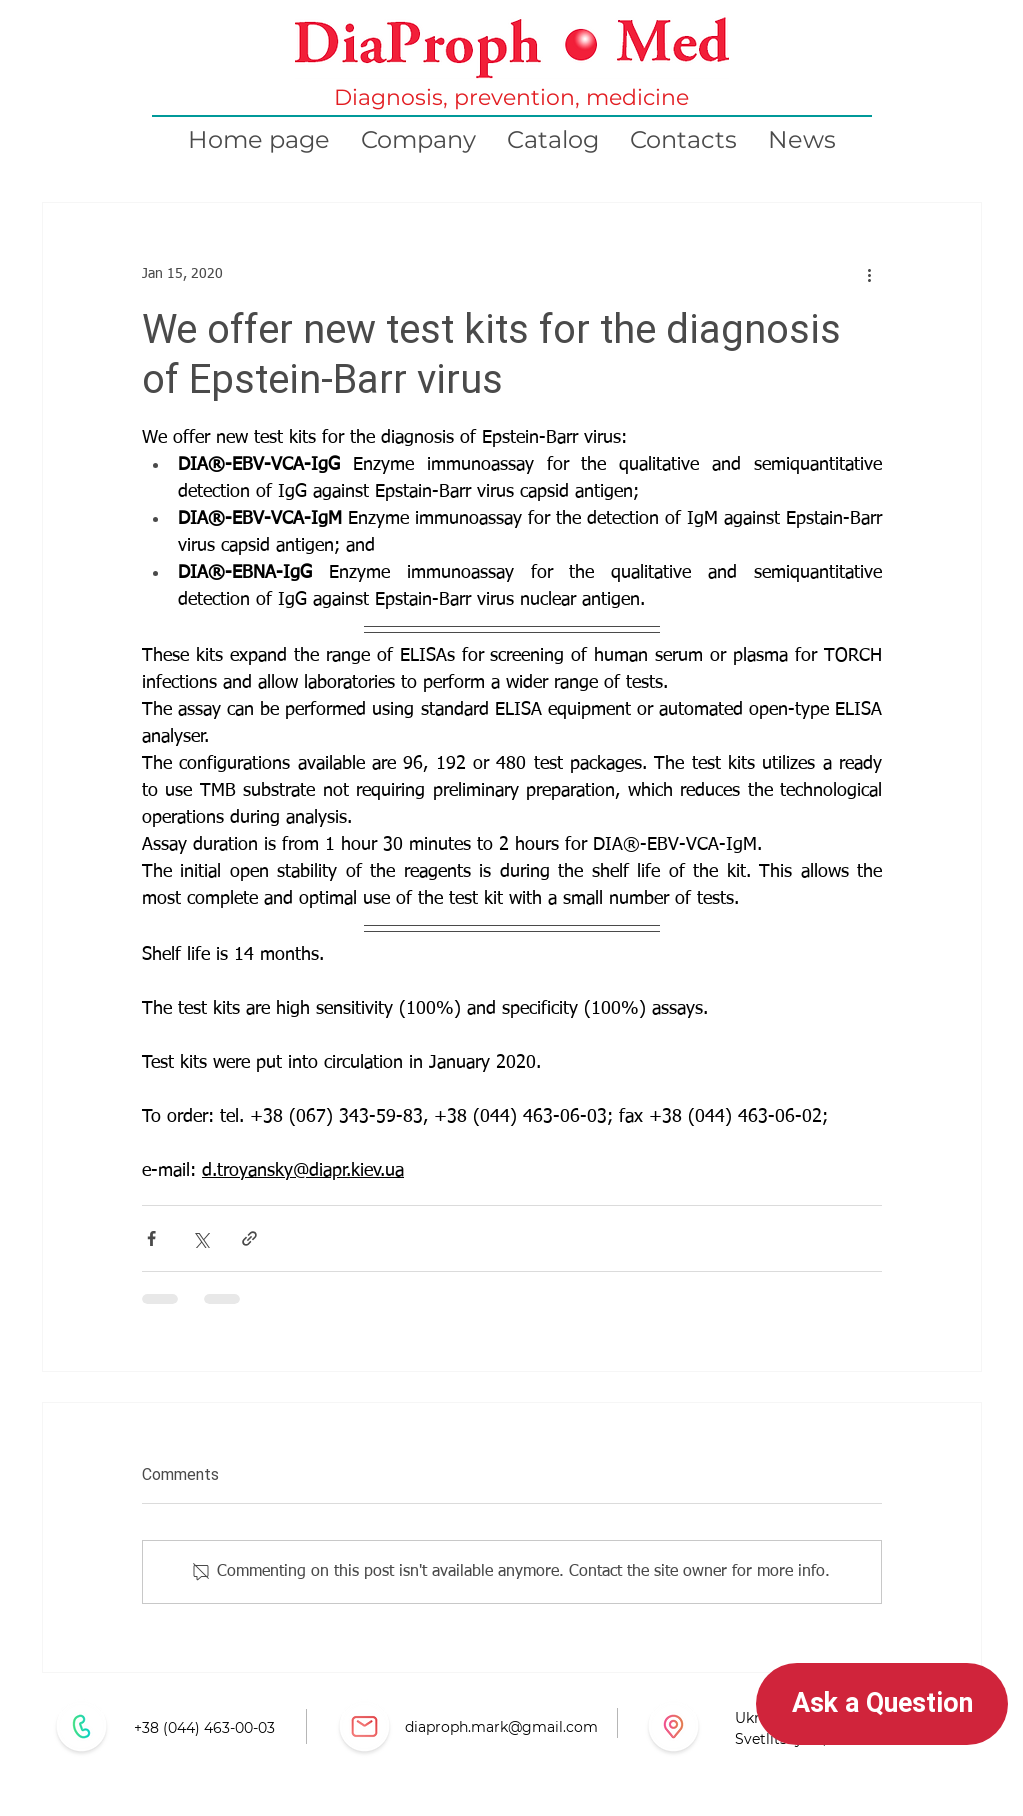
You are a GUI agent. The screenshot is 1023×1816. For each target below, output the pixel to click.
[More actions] (870, 275)
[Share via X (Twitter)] (200, 1238)
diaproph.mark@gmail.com (501, 1727)
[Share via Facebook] (151, 1238)
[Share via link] (249, 1238)
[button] (882, 1704)
